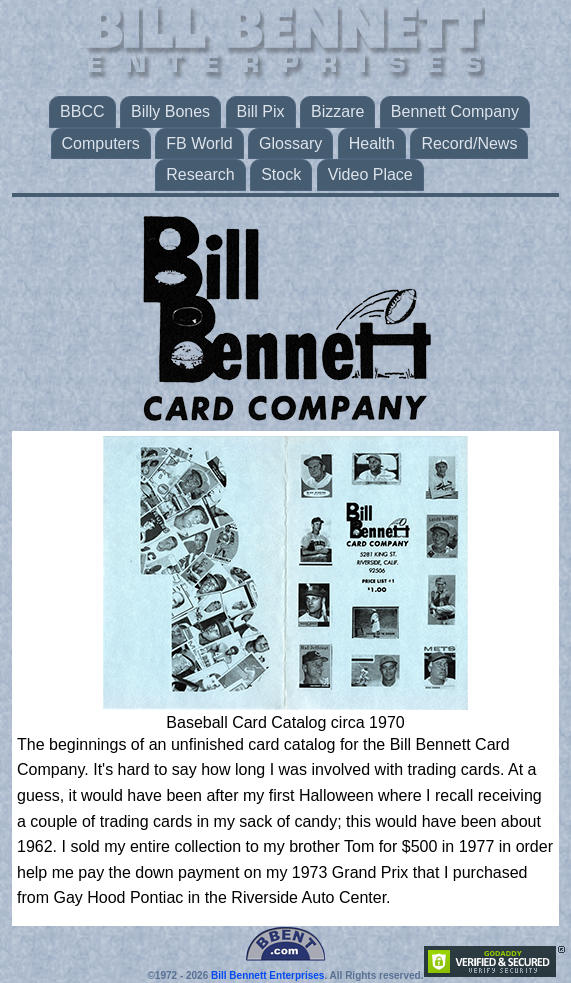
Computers (101, 143)
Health (372, 143)
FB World (199, 143)
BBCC (82, 111)
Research (200, 174)
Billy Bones (170, 111)
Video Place (370, 174)
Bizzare (337, 111)
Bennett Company (455, 111)
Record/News (469, 143)
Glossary (290, 143)
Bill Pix (261, 111)
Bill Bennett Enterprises (267, 975)
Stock (281, 174)
